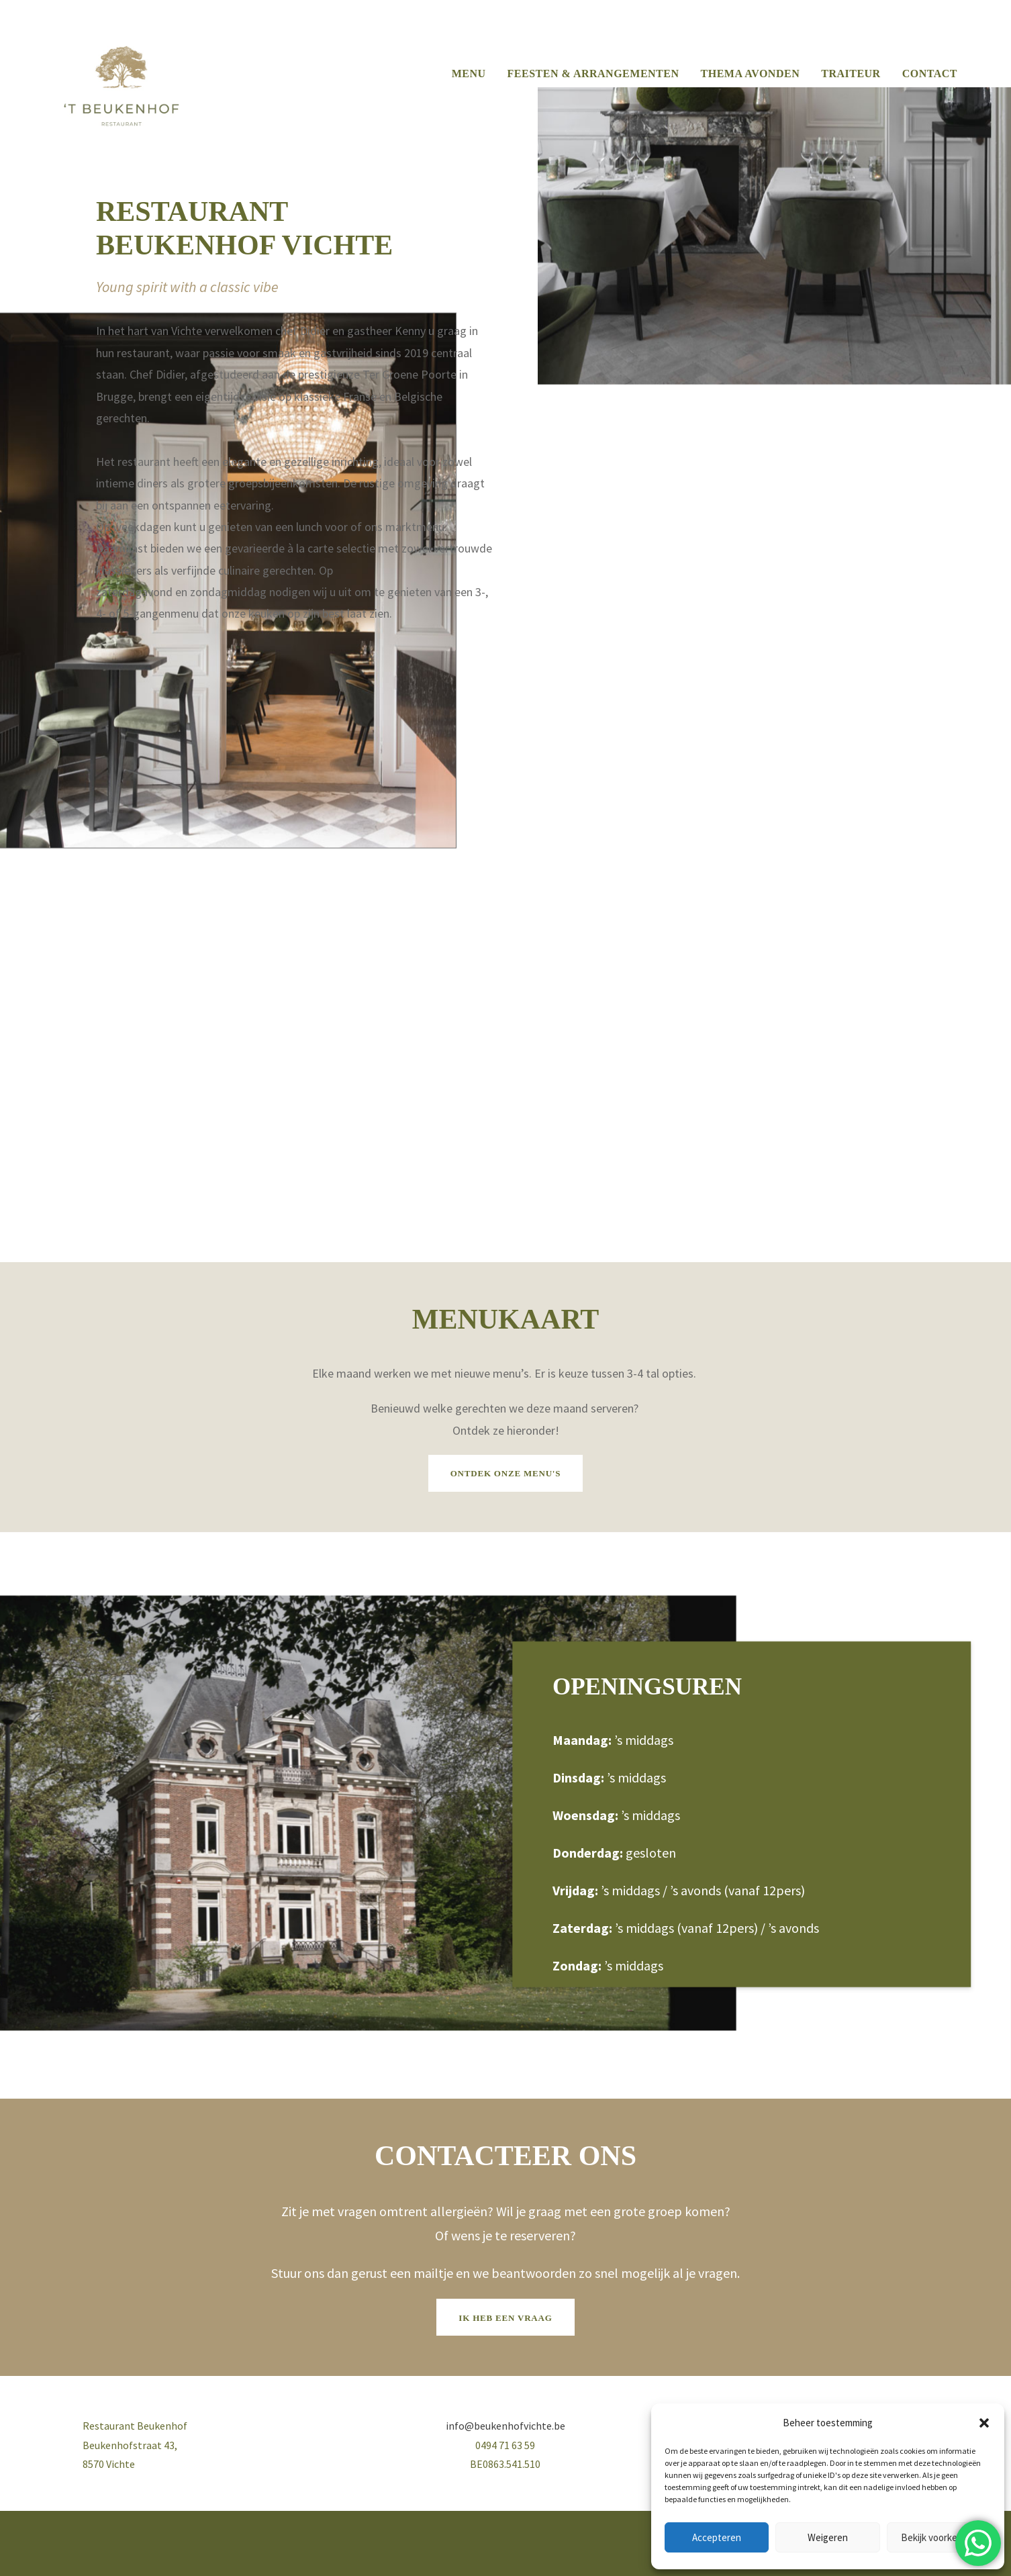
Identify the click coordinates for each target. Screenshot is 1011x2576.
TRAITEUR (850, 73)
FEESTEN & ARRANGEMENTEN (593, 73)
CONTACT (929, 73)
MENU (469, 73)
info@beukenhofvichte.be (505, 2425)
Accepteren (716, 2537)
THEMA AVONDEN (750, 73)
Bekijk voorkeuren (939, 2537)
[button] (984, 2423)
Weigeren (828, 2537)
